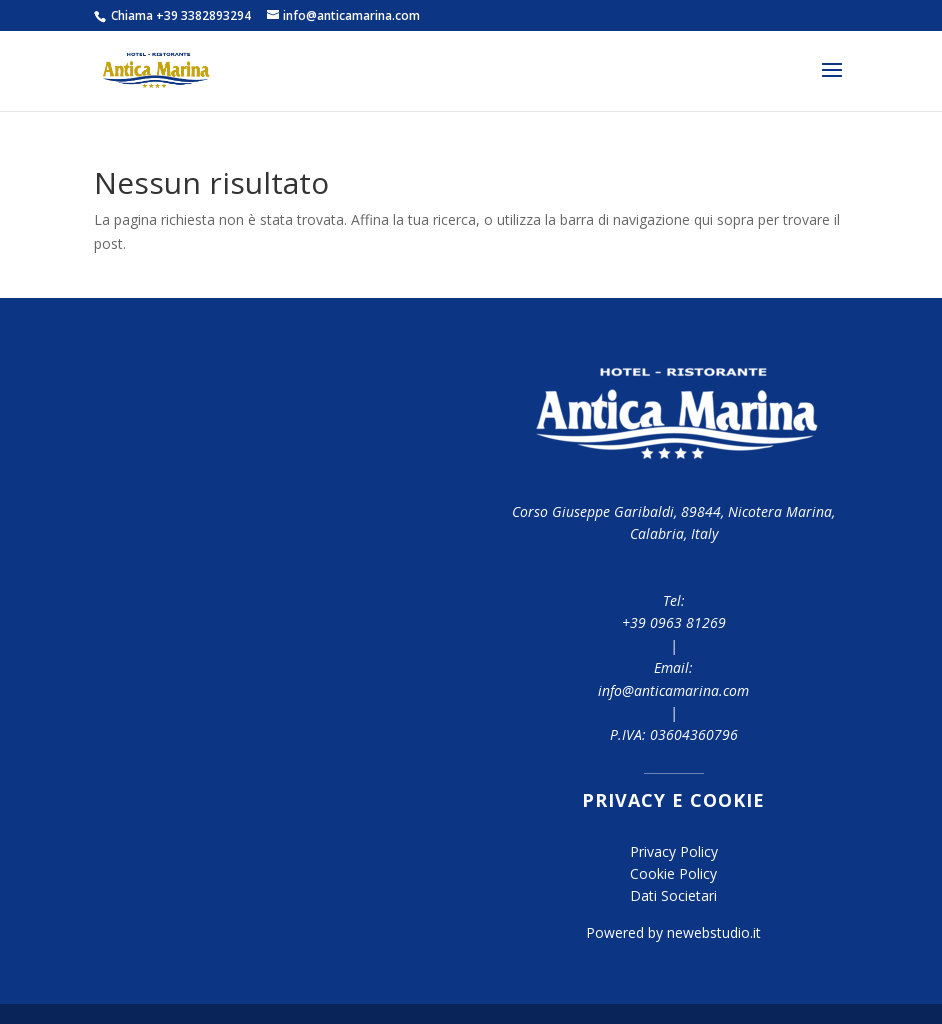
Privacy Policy (674, 851)
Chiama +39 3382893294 (179, 15)
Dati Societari (673, 895)
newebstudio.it (714, 932)
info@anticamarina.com (673, 690)
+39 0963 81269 (674, 622)
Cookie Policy (673, 873)
